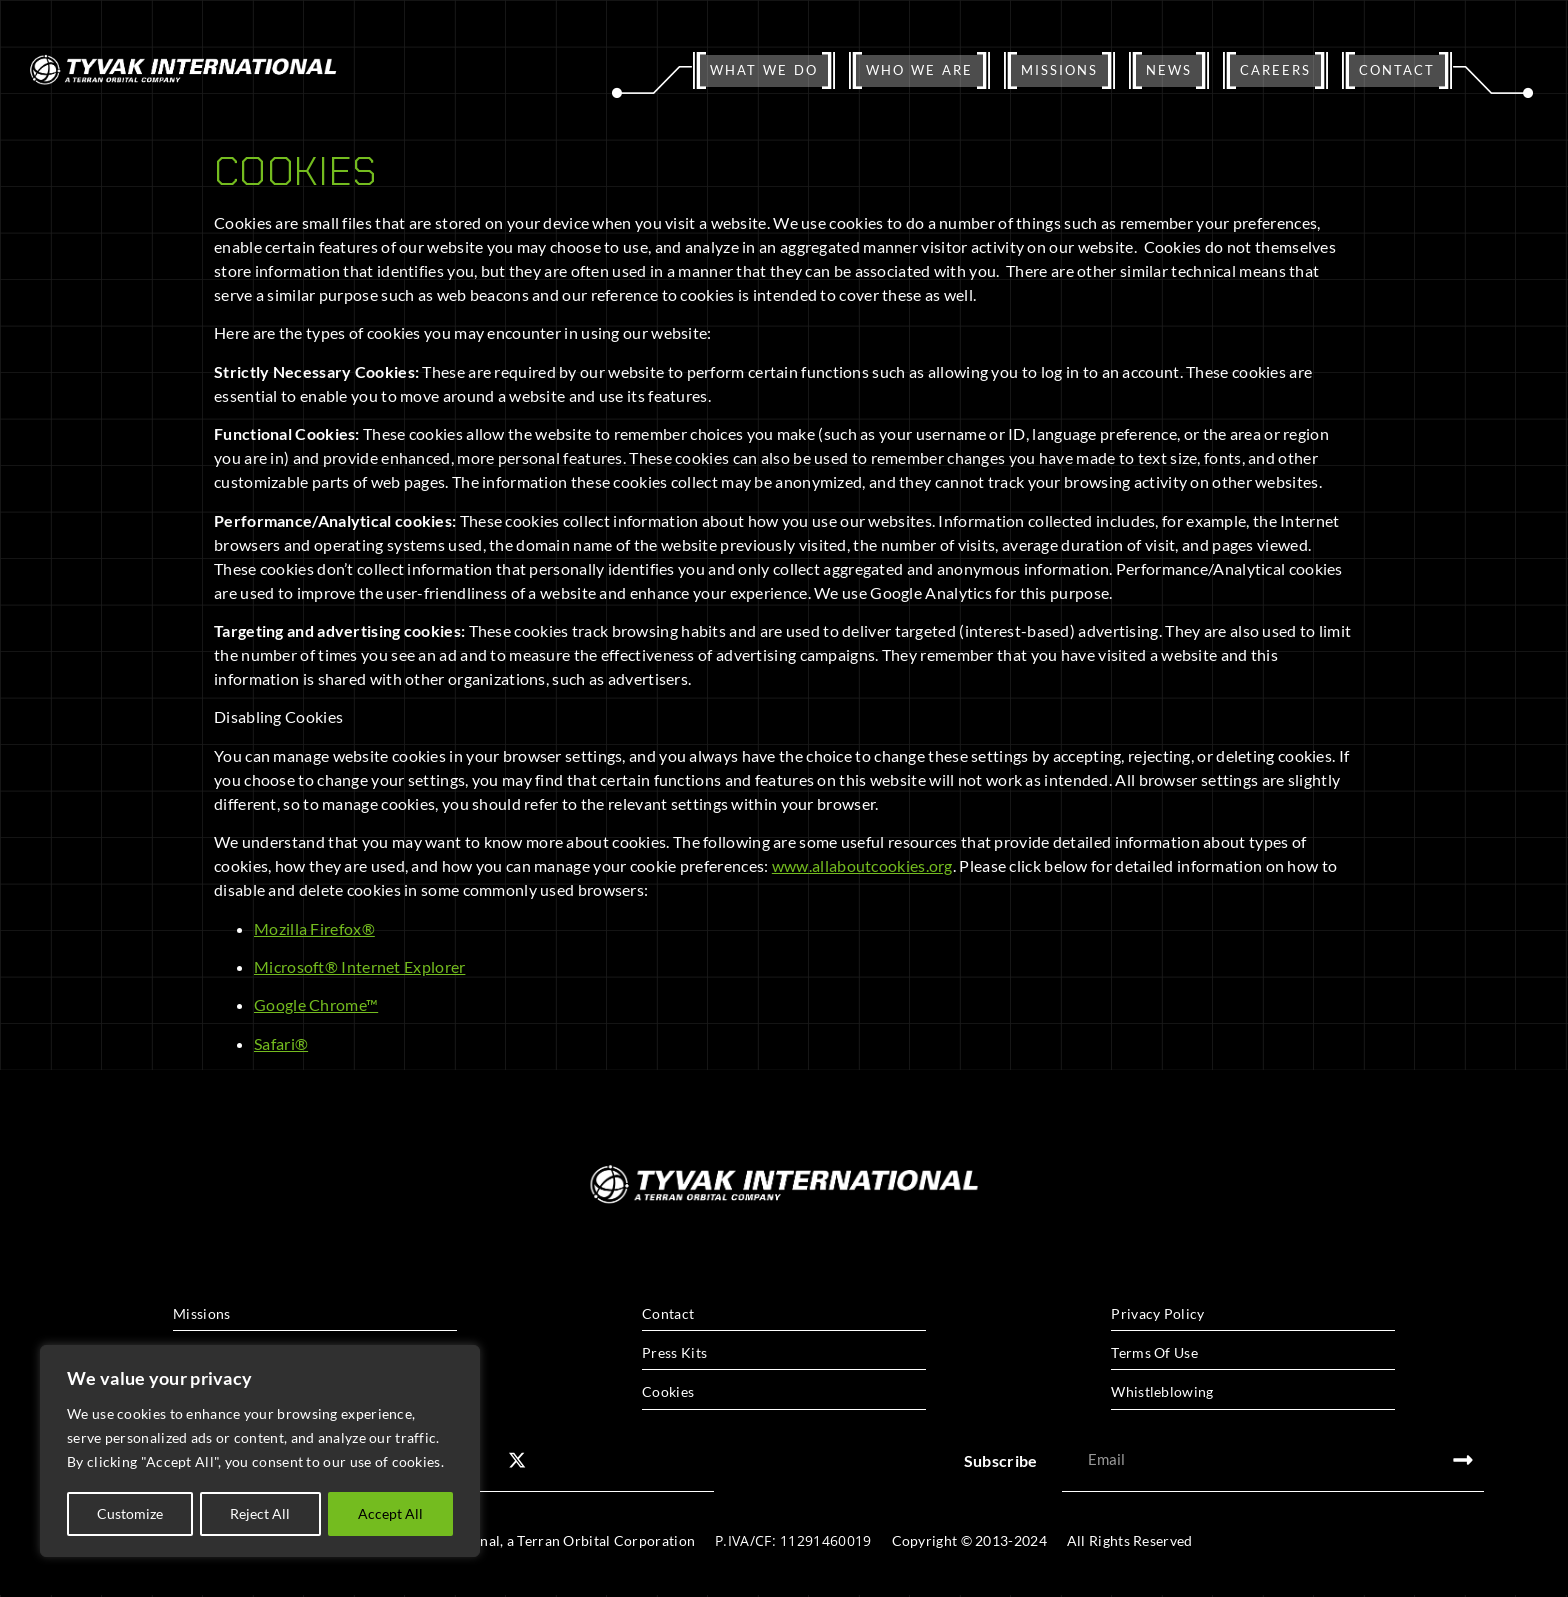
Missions (201, 1313)
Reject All (261, 1513)
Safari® (281, 1043)
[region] (260, 1452)
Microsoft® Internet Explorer (359, 966)
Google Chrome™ (316, 1004)
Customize (130, 1513)
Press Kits (674, 1352)
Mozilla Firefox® (314, 928)
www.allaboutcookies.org (862, 865)
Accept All (390, 1513)
